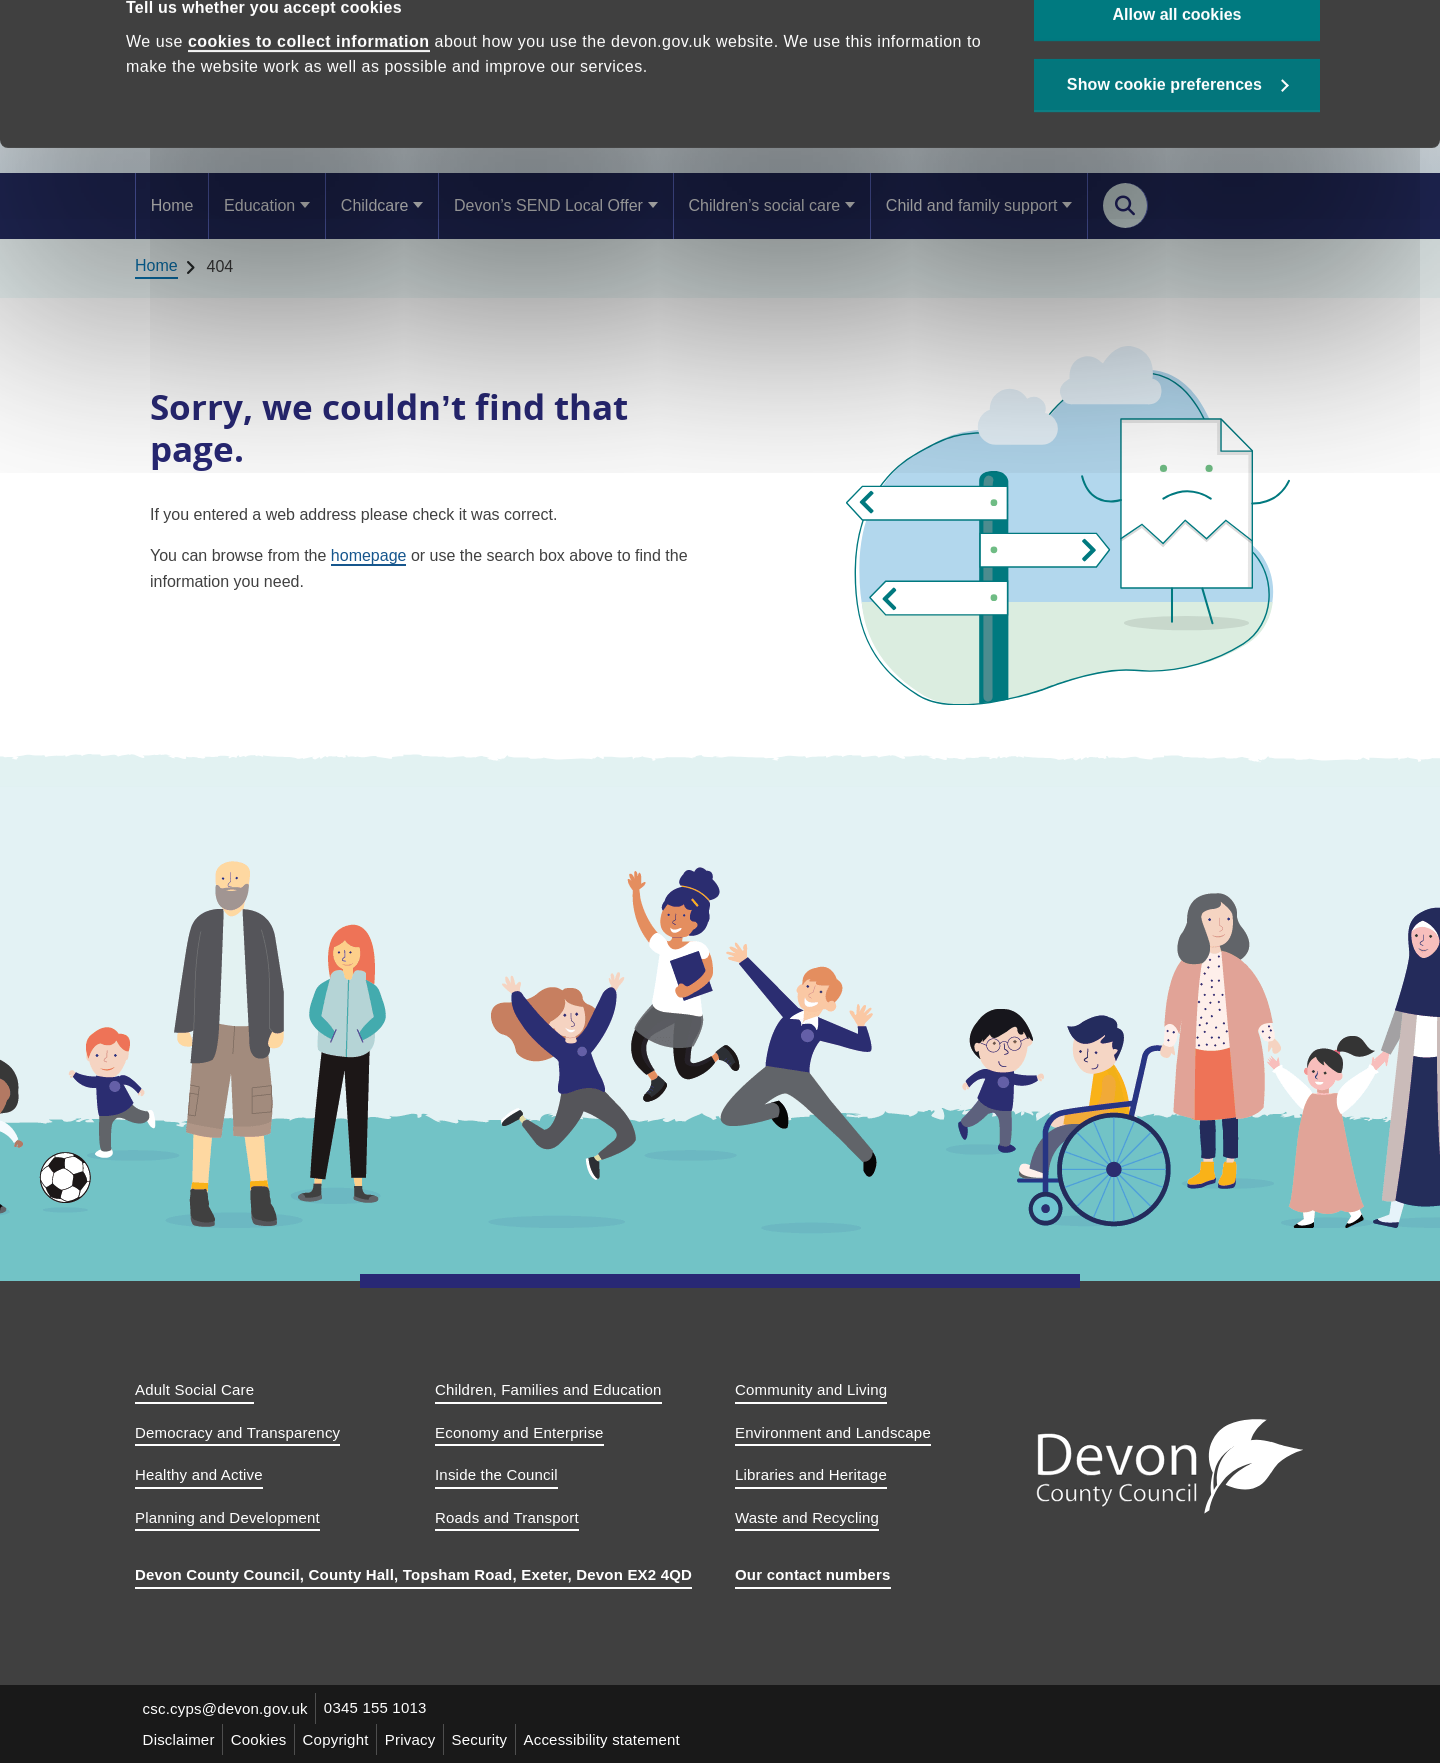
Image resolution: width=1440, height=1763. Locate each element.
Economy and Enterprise (519, 1432)
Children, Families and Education (548, 1389)
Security (483, 1739)
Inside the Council (496, 1474)
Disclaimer (179, 1739)
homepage (369, 555)
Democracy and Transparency (237, 1432)
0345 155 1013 (376, 1708)
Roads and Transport (507, 1517)
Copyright (338, 1739)
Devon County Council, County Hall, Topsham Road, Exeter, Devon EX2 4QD (413, 1574)
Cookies (260, 1739)
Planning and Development (227, 1517)
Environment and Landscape (833, 1432)
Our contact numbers (813, 1574)
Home (172, 205)
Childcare (375, 205)
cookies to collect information (309, 97)
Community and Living (811, 1389)
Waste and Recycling (807, 1517)
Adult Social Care (194, 1389)
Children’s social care (764, 205)
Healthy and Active (199, 1474)
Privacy (413, 1739)
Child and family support (972, 205)
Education (259, 205)
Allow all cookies (1177, 70)
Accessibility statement (606, 1739)
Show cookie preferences (1164, 141)
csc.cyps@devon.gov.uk (225, 1708)
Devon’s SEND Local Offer (548, 205)
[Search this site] (1125, 205)
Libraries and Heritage (811, 1474)
